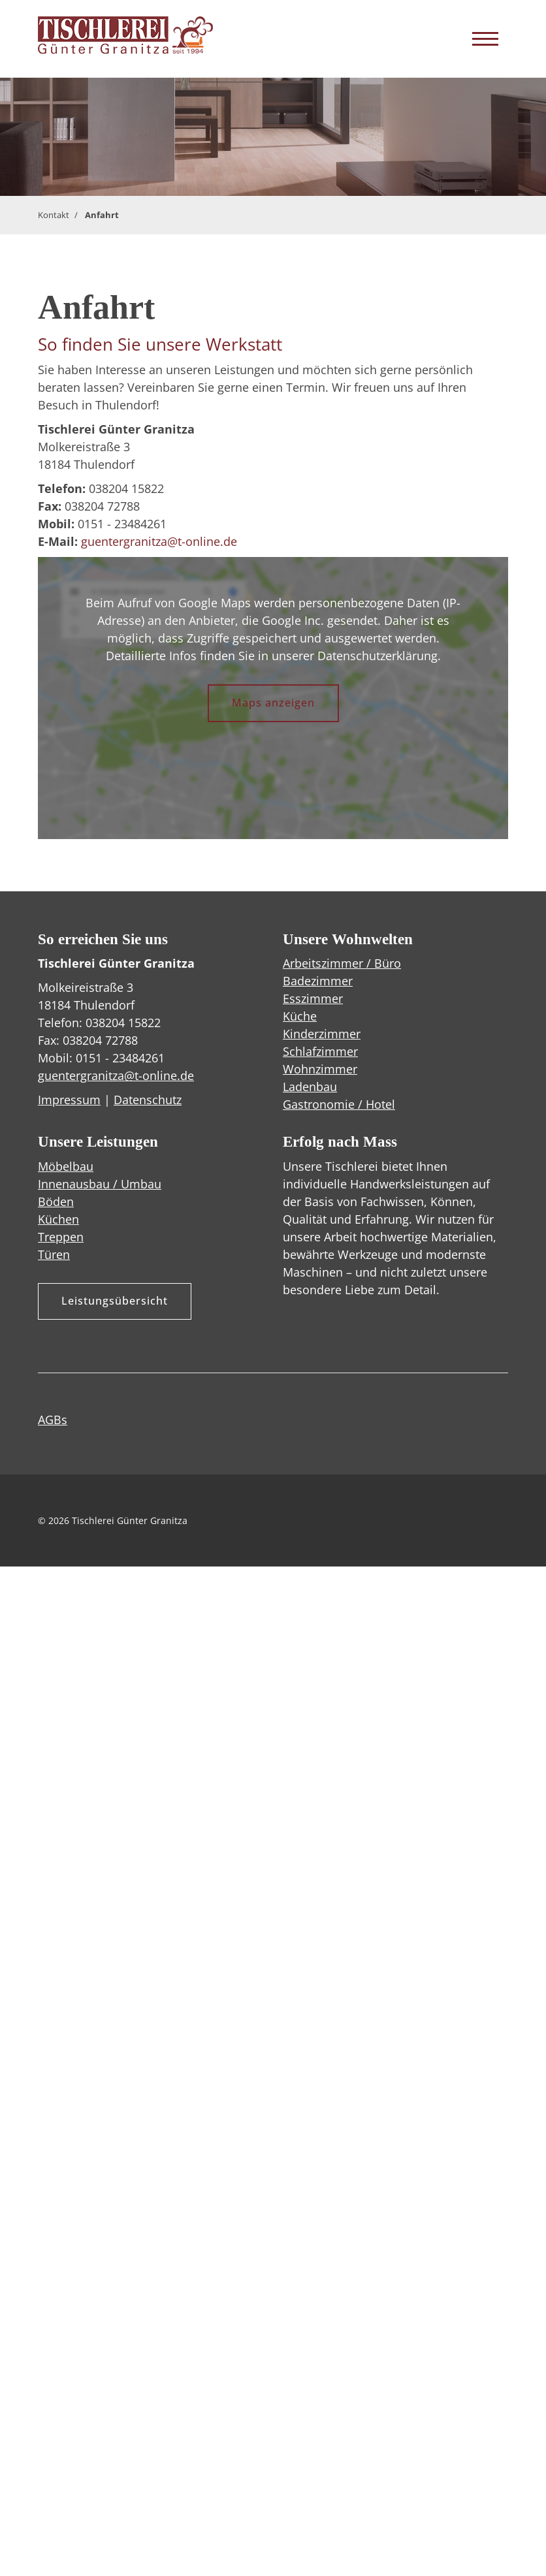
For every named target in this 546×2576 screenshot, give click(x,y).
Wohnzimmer (320, 1069)
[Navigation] (485, 39)
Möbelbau (65, 1166)
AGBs (52, 1419)
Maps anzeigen (273, 702)
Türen (54, 1254)
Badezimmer (318, 981)
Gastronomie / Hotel (339, 1104)
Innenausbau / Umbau (99, 1184)
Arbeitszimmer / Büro (342, 963)
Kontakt (53, 215)
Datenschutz (148, 1099)
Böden (56, 1201)
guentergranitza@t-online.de (159, 541)
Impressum (69, 1099)
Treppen (61, 1237)
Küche (300, 1016)
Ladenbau (310, 1086)
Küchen (58, 1219)
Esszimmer (313, 998)
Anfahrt (102, 215)
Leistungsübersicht (114, 1301)
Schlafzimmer (320, 1051)
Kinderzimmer (322, 1034)
